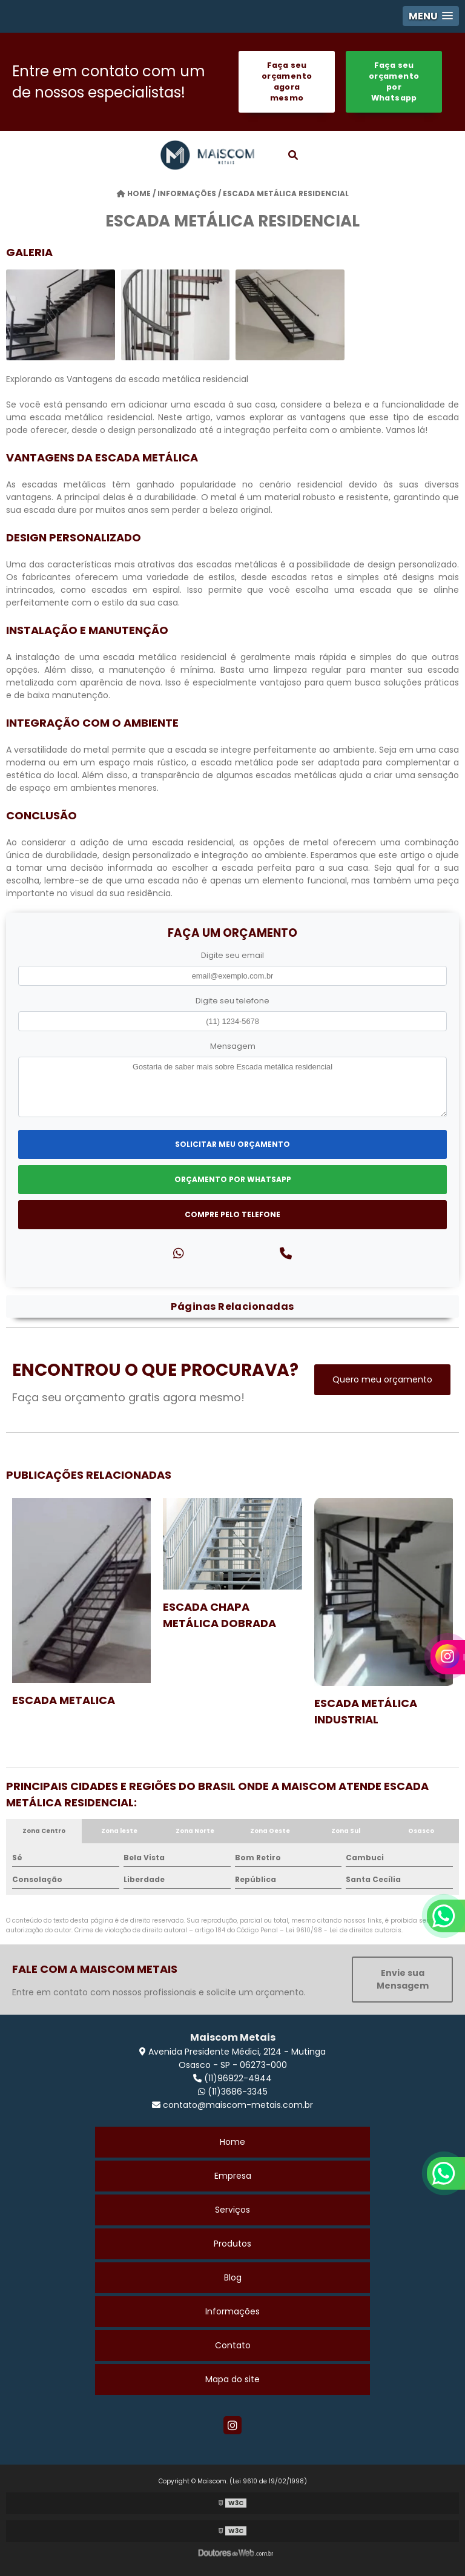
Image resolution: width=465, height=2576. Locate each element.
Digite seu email (232, 955)
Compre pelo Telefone (232, 1214)
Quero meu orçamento (382, 1379)
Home (232, 2142)
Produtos (232, 2243)
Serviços (232, 2210)
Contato (233, 2345)
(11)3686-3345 (233, 2092)
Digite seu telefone (232, 1001)
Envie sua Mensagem (403, 1979)
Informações (232, 2311)
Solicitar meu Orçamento (232, 1144)
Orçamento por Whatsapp (232, 1179)
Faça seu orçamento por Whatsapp (394, 81)
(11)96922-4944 (232, 2078)
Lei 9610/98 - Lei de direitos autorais (343, 1930)
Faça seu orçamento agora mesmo (287, 81)
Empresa (232, 2176)
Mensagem (233, 1046)
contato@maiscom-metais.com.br (232, 2105)
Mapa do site (232, 2379)
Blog (233, 2277)
